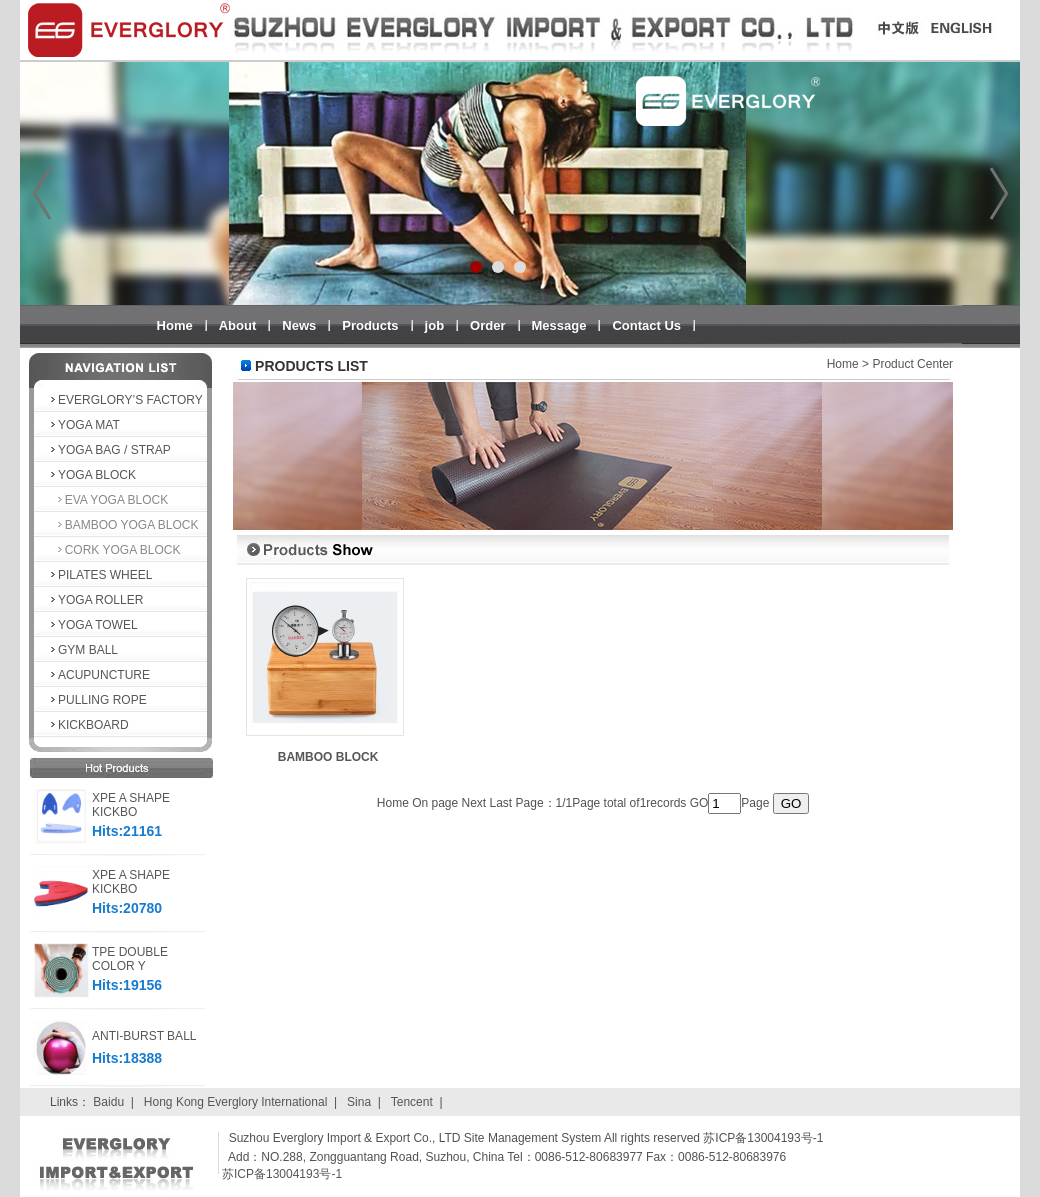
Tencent (412, 1102)
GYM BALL (83, 650)
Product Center (912, 364)
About (238, 325)
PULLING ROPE (97, 700)
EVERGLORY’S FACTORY (125, 400)
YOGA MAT (84, 425)
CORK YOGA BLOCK (114, 550)
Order (487, 325)
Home (175, 325)
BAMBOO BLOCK (328, 757)
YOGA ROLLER (95, 600)
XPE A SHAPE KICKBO (131, 805)
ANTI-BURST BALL (144, 1036)
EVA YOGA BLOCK (108, 500)
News (299, 325)
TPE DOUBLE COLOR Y (130, 959)
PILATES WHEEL (100, 575)
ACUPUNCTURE (99, 675)
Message (559, 325)
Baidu (108, 1102)
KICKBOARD (88, 725)
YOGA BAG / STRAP (109, 450)
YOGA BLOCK (92, 475)
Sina (359, 1102)
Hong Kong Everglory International (235, 1102)
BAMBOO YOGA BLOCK (123, 525)
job (435, 325)
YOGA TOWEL (93, 625)
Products (370, 325)
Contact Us (646, 325)
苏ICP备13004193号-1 (282, 1174)
